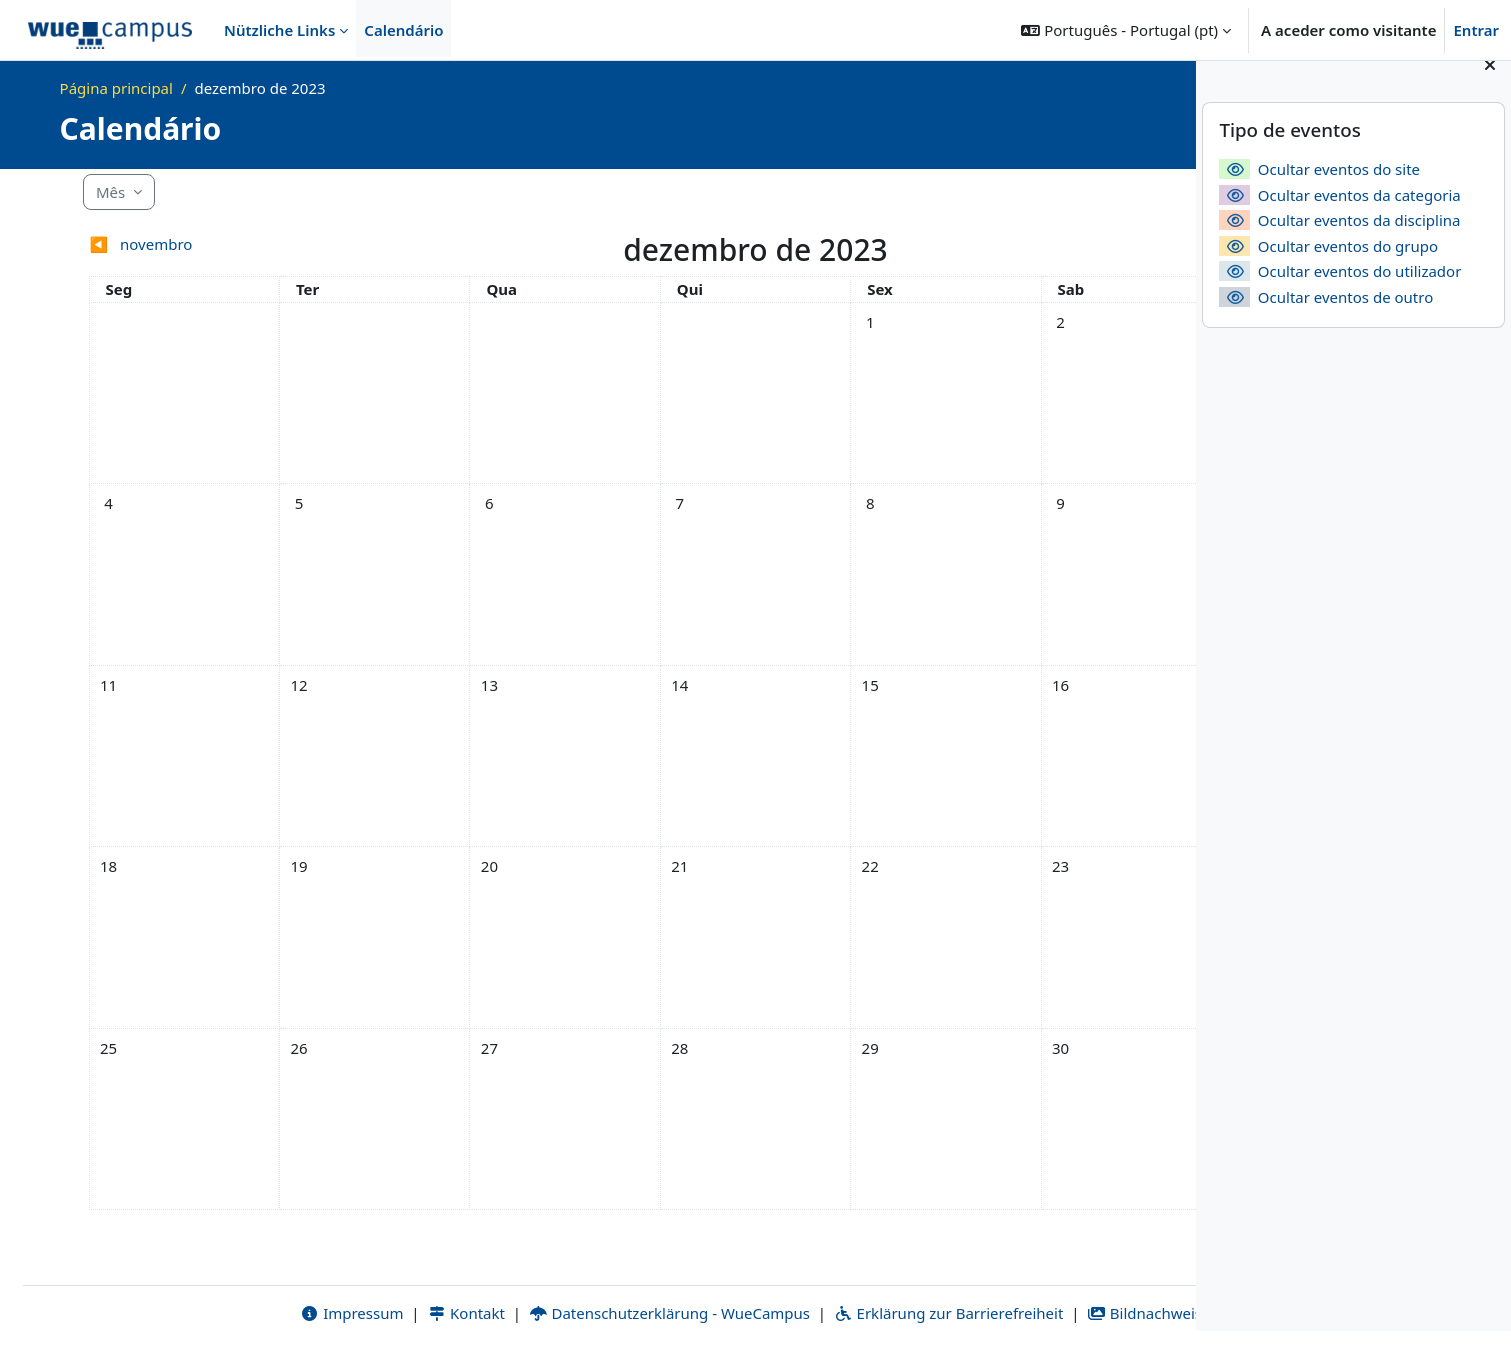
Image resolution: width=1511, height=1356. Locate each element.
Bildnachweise (991, 1313)
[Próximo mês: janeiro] (982, 244)
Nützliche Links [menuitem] (279, 30)
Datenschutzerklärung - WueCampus (511, 1313)
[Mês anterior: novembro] (213, 244)
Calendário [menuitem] (403, 30)
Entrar (1476, 30)
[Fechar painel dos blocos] (1490, 90)
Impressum (194, 1313)
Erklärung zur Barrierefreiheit (790, 1313)
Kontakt (309, 1313)
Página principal (116, 88)
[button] (1126, 30)
